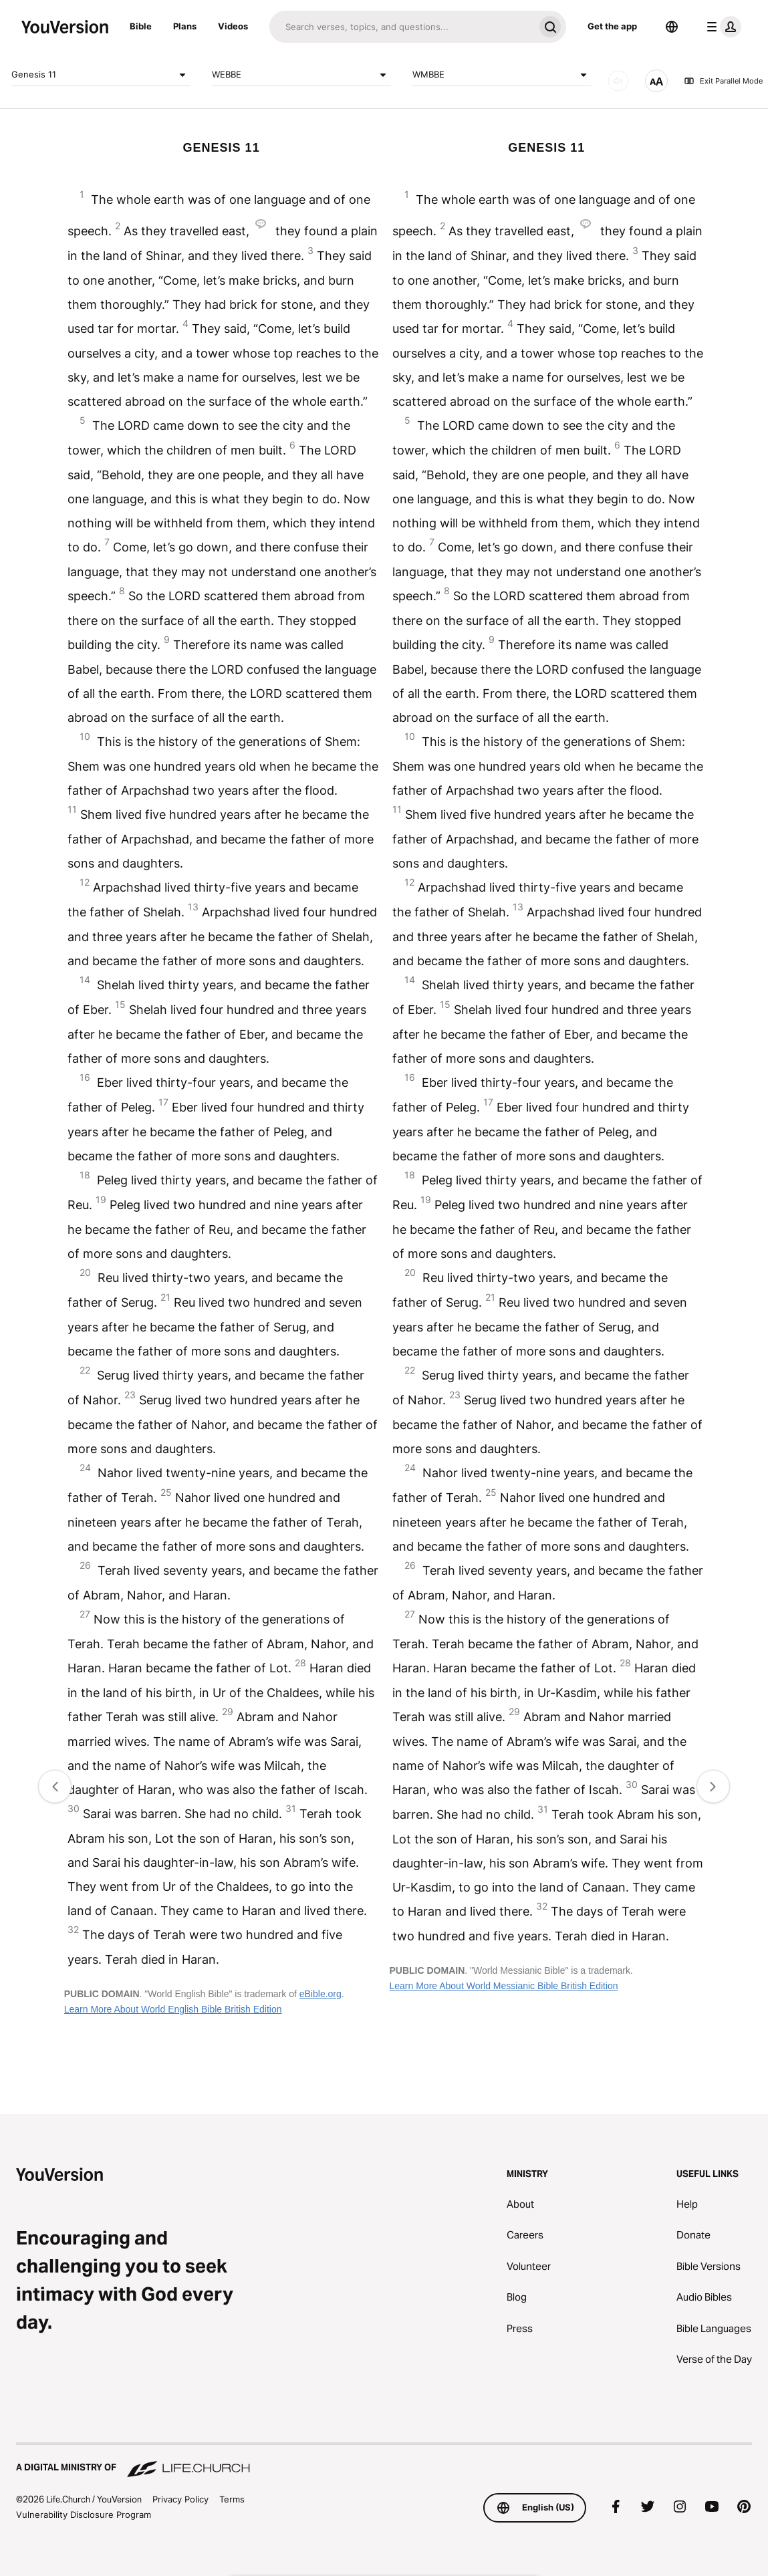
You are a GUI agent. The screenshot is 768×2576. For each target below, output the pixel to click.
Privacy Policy (180, 2499)
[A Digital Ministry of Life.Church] (384, 2461)
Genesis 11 (100, 75)
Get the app (612, 26)
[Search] (401, 26)
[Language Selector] (671, 26)
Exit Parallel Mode (723, 81)
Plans (185, 26)
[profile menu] (721, 26)
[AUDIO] (618, 81)
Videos (233, 26)
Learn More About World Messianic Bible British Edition (503, 1985)
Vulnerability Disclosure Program (83, 2514)
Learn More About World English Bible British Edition (173, 2009)
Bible (141, 26)
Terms (232, 2499)
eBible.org (320, 1993)
